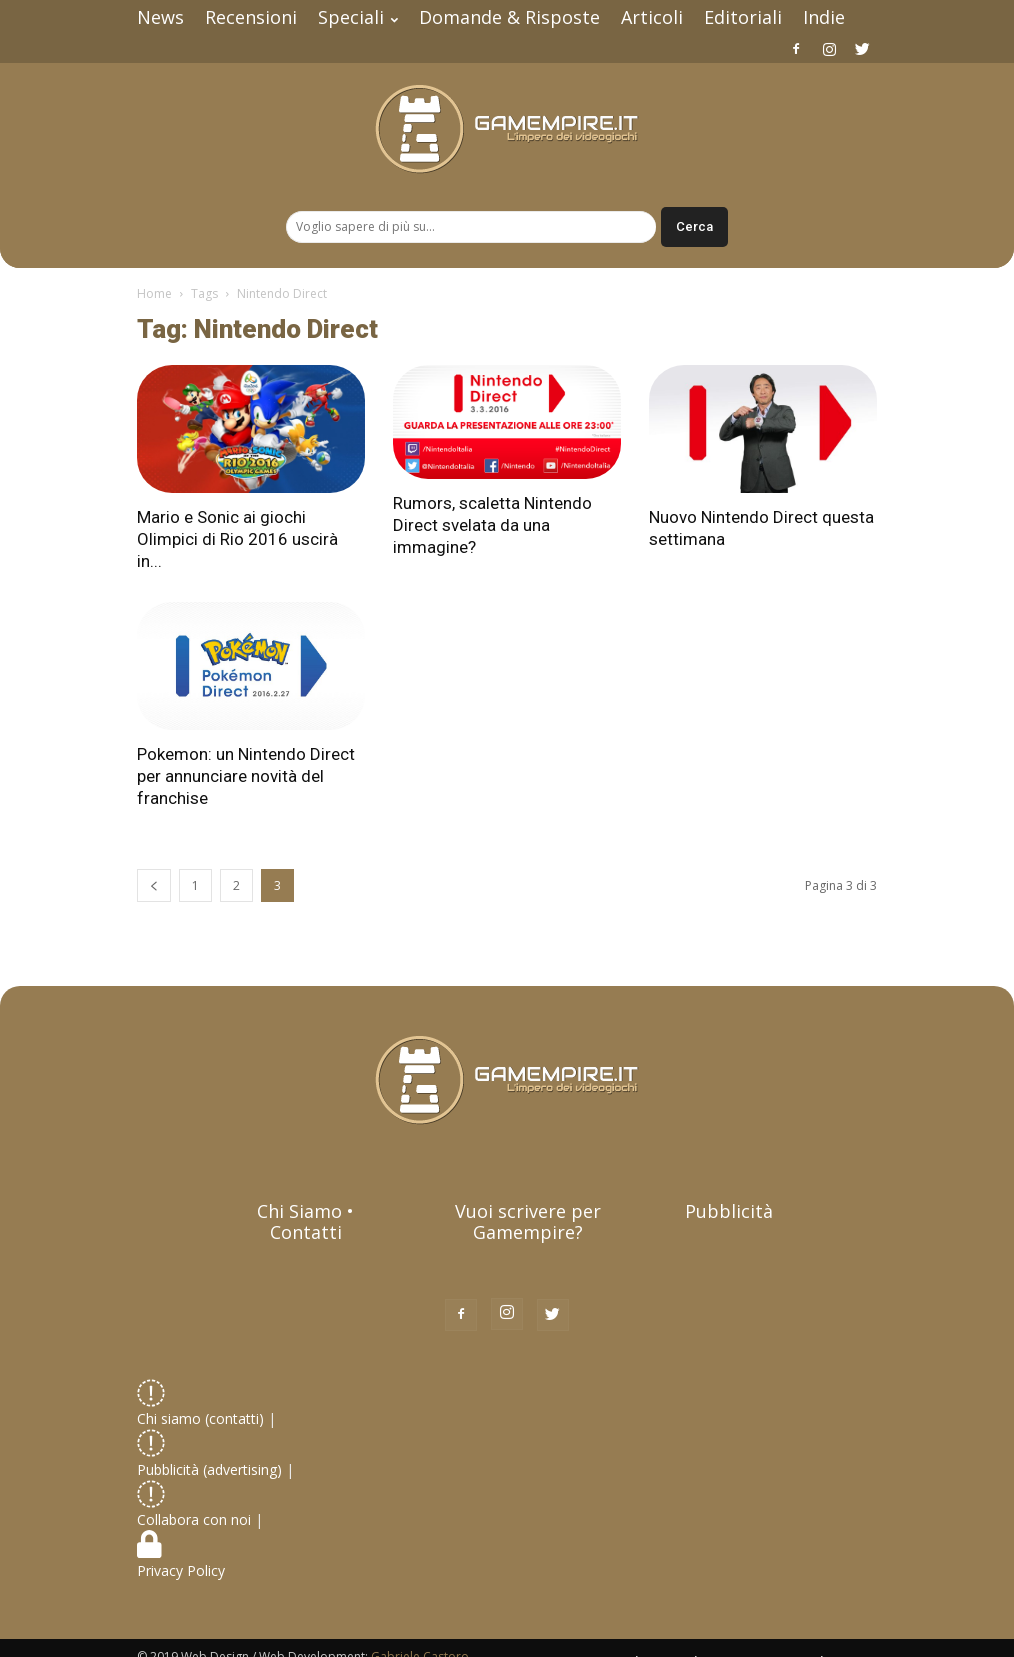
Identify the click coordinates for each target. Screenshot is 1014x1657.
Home (154, 293)
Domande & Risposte (509, 17)
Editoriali (743, 17)
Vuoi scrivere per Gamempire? (528, 1221)
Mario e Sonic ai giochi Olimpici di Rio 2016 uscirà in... (237, 539)
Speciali (358, 17)
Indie (824, 17)
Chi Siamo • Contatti (305, 1221)
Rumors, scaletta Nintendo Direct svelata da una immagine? (492, 525)
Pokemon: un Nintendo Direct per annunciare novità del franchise (246, 776)
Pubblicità (729, 1211)
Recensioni (251, 17)
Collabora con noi (196, 1509)
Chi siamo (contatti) (200, 1408)
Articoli (652, 17)
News (160, 17)
